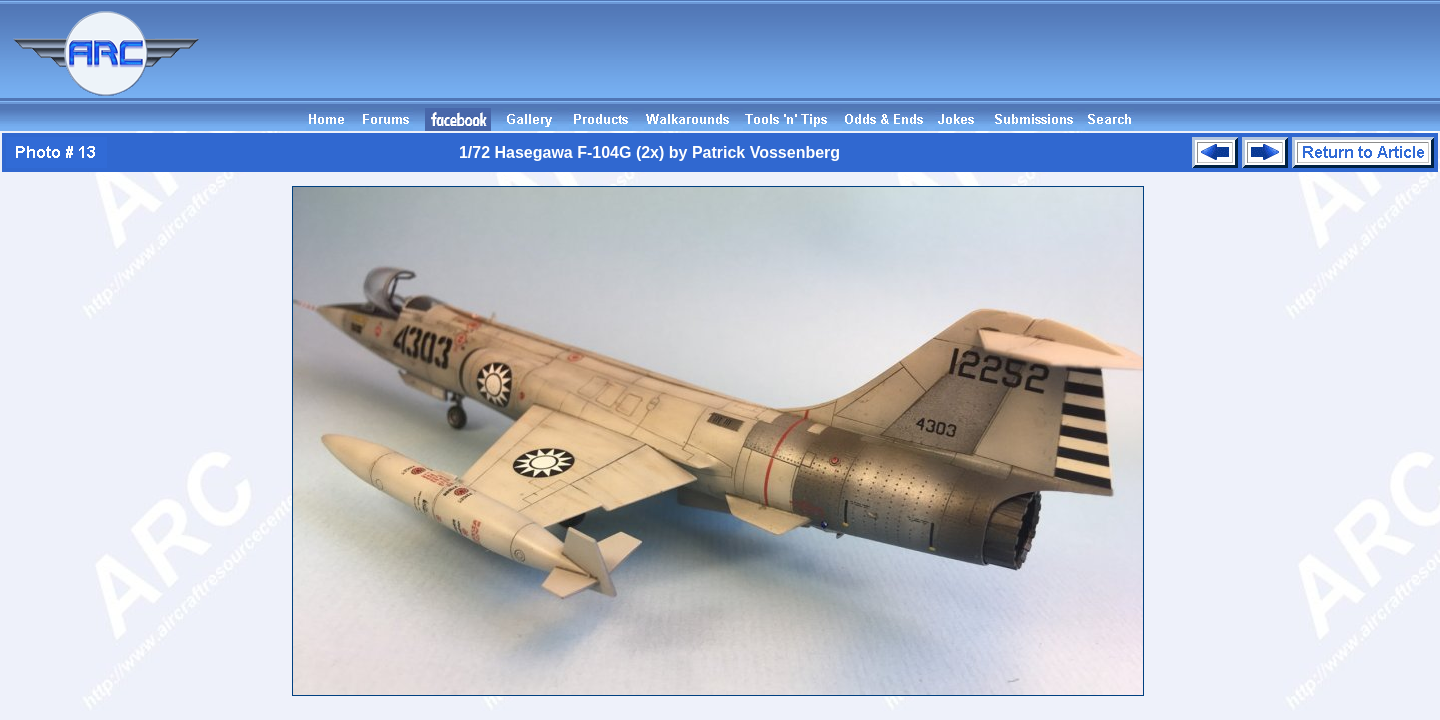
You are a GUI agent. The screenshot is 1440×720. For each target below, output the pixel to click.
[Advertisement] (1076, 63)
